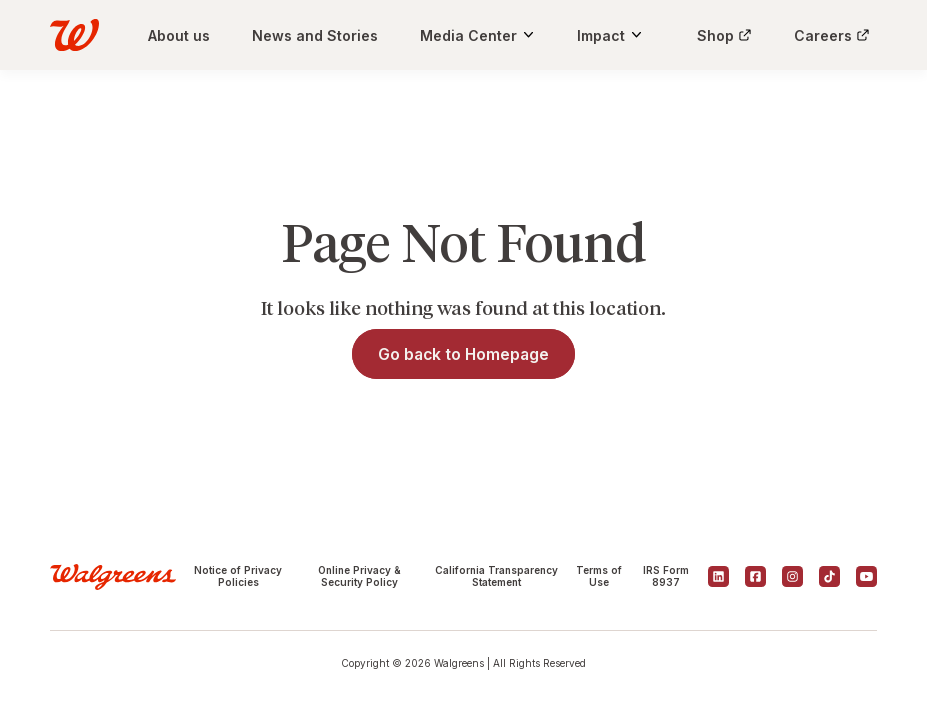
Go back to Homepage (463, 354)
